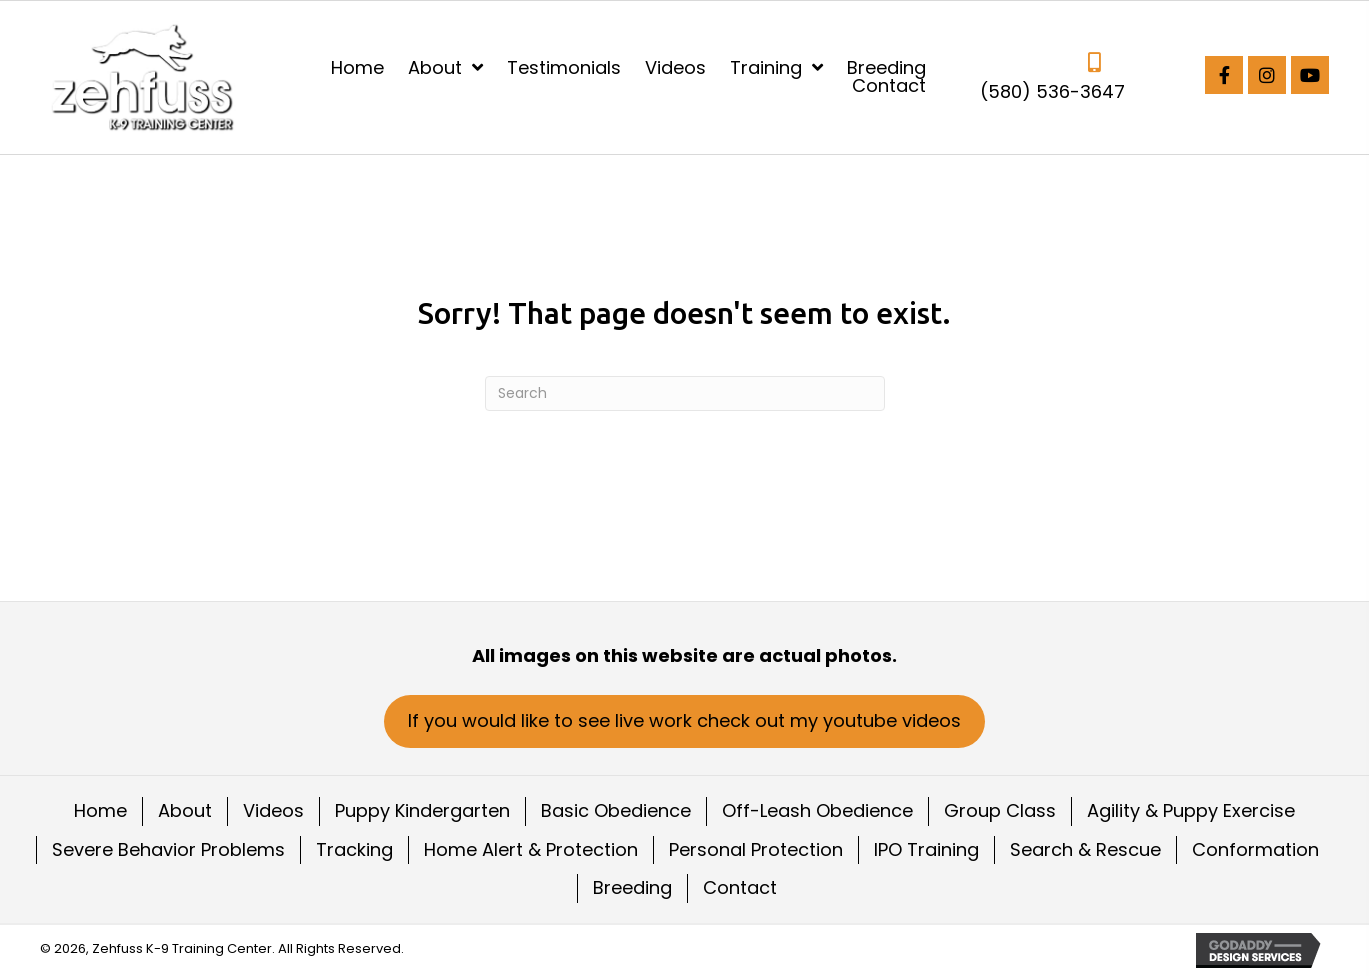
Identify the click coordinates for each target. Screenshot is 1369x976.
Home (100, 810)
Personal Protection (756, 849)
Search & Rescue (1085, 849)
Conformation (1255, 849)
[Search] (685, 393)
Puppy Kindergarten (422, 810)
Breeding (632, 887)
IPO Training (926, 849)
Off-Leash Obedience (817, 810)
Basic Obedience (616, 810)
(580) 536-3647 (1052, 91)
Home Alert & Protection (531, 849)
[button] (1224, 75)
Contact (740, 887)
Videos (273, 810)
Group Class (1000, 810)
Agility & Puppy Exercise (1191, 810)
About (185, 810)
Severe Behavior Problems (168, 849)
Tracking (354, 849)
